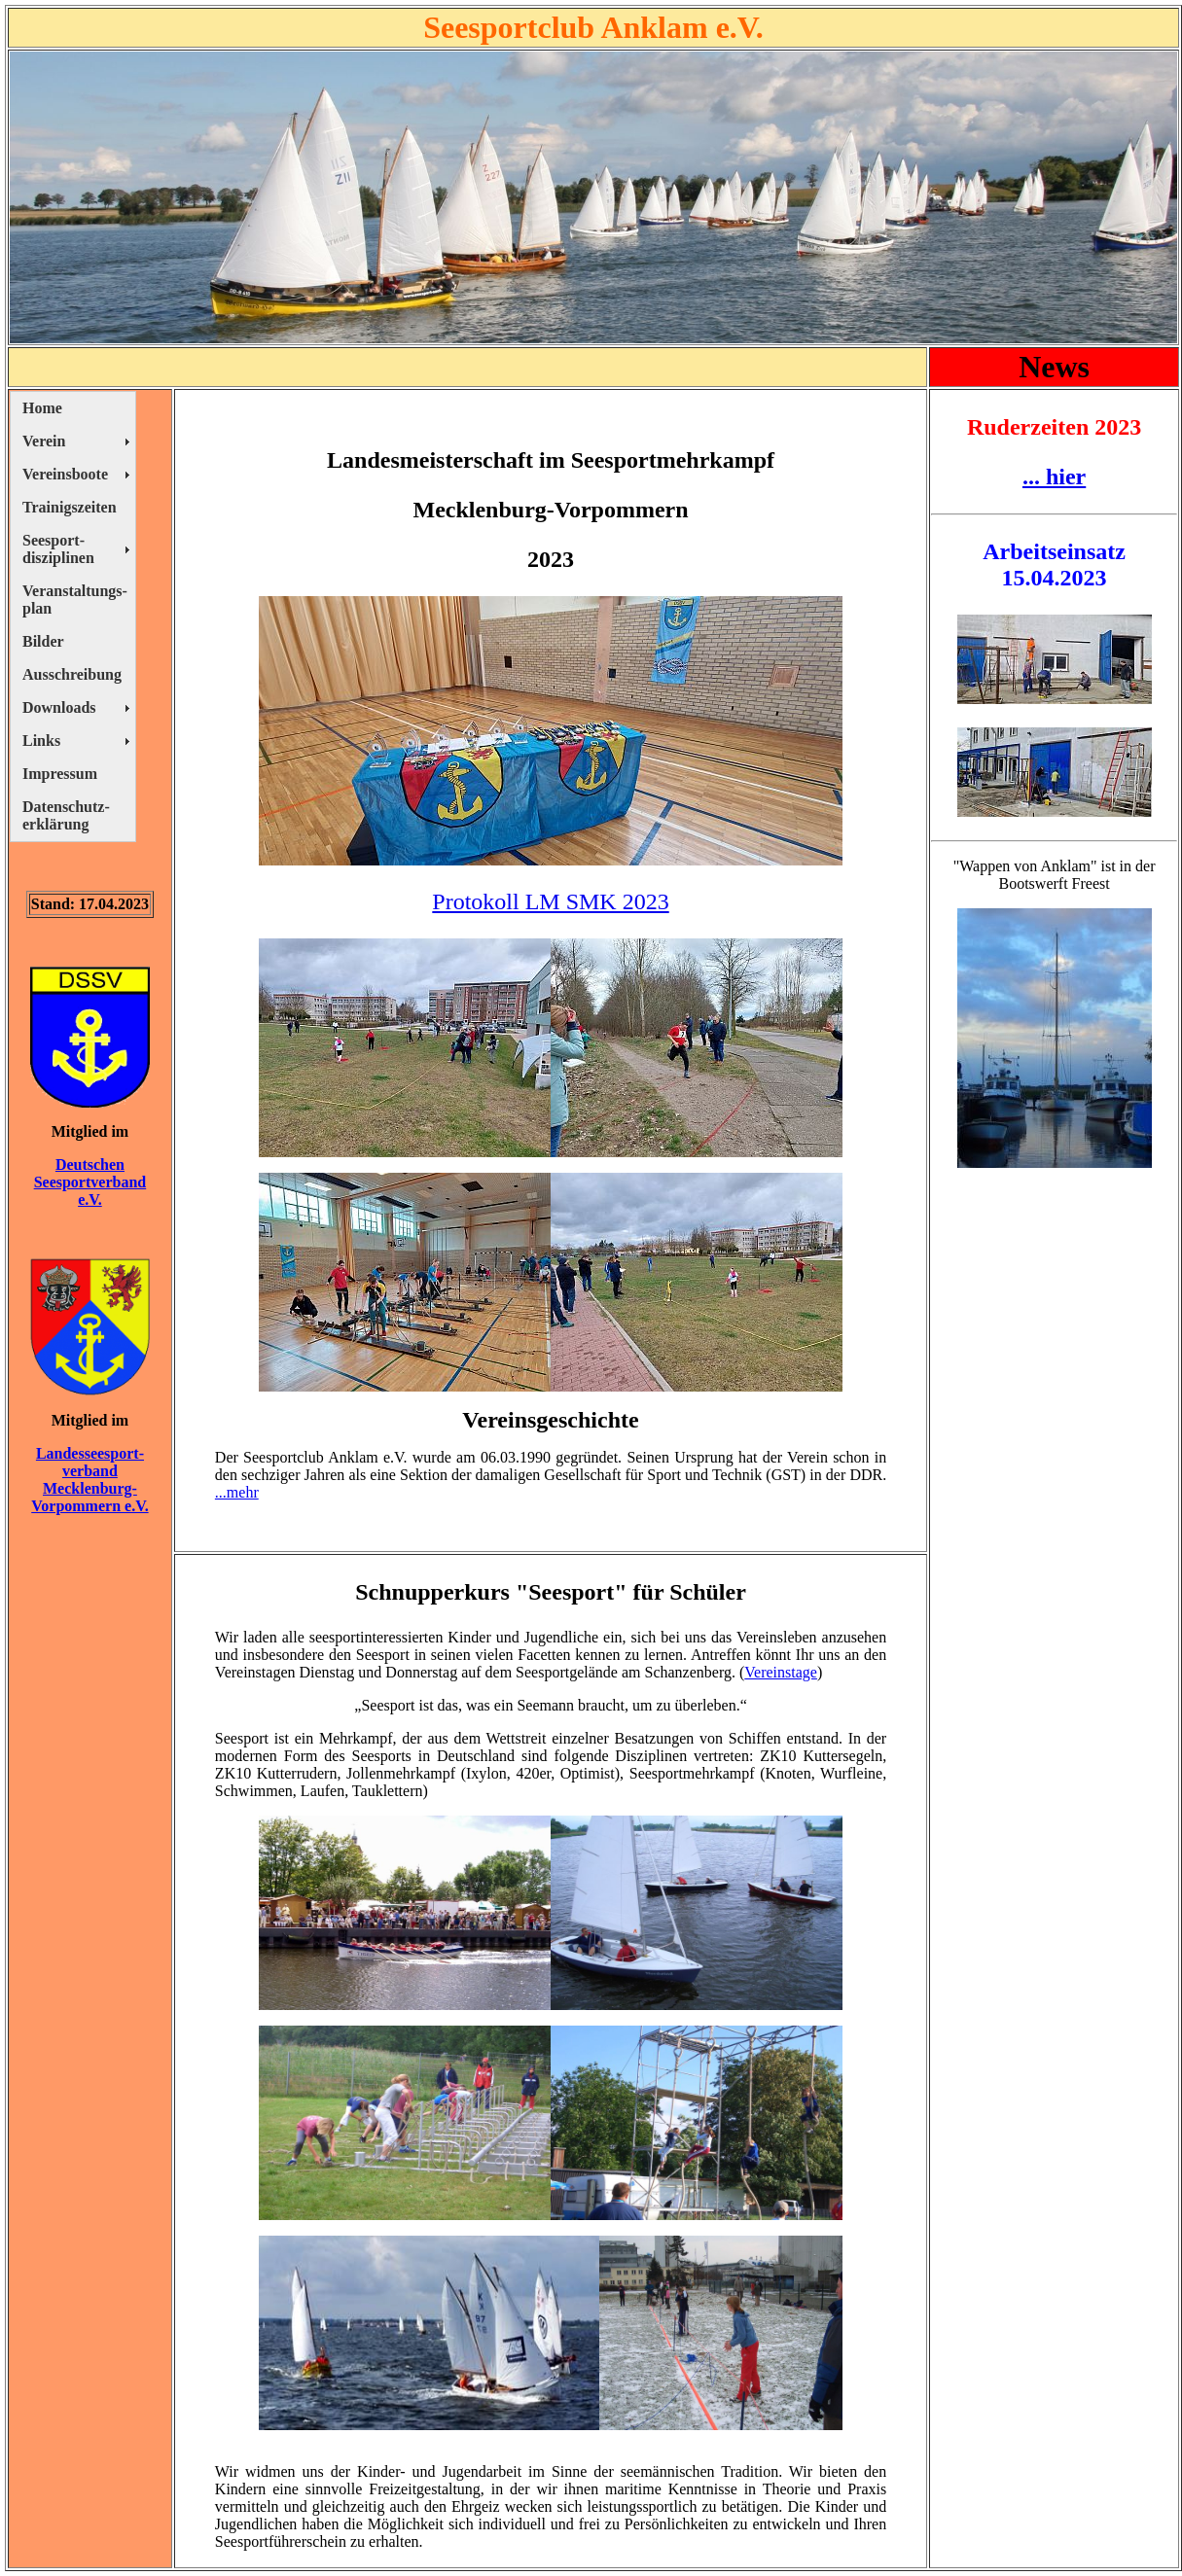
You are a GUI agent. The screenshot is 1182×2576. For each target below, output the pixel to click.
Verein (43, 441)
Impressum (59, 773)
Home (42, 408)
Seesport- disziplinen (58, 549)
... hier (1054, 476)
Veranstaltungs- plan (74, 599)
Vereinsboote (65, 474)
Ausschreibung (72, 674)
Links (41, 740)
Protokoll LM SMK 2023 (550, 901)
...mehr (237, 1492)
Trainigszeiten (69, 507)
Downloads (59, 707)
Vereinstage (780, 1672)
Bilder (43, 641)
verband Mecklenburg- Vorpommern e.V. (89, 1488)
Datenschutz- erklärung (66, 815)
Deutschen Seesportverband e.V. (90, 1182)
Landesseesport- (90, 1453)
